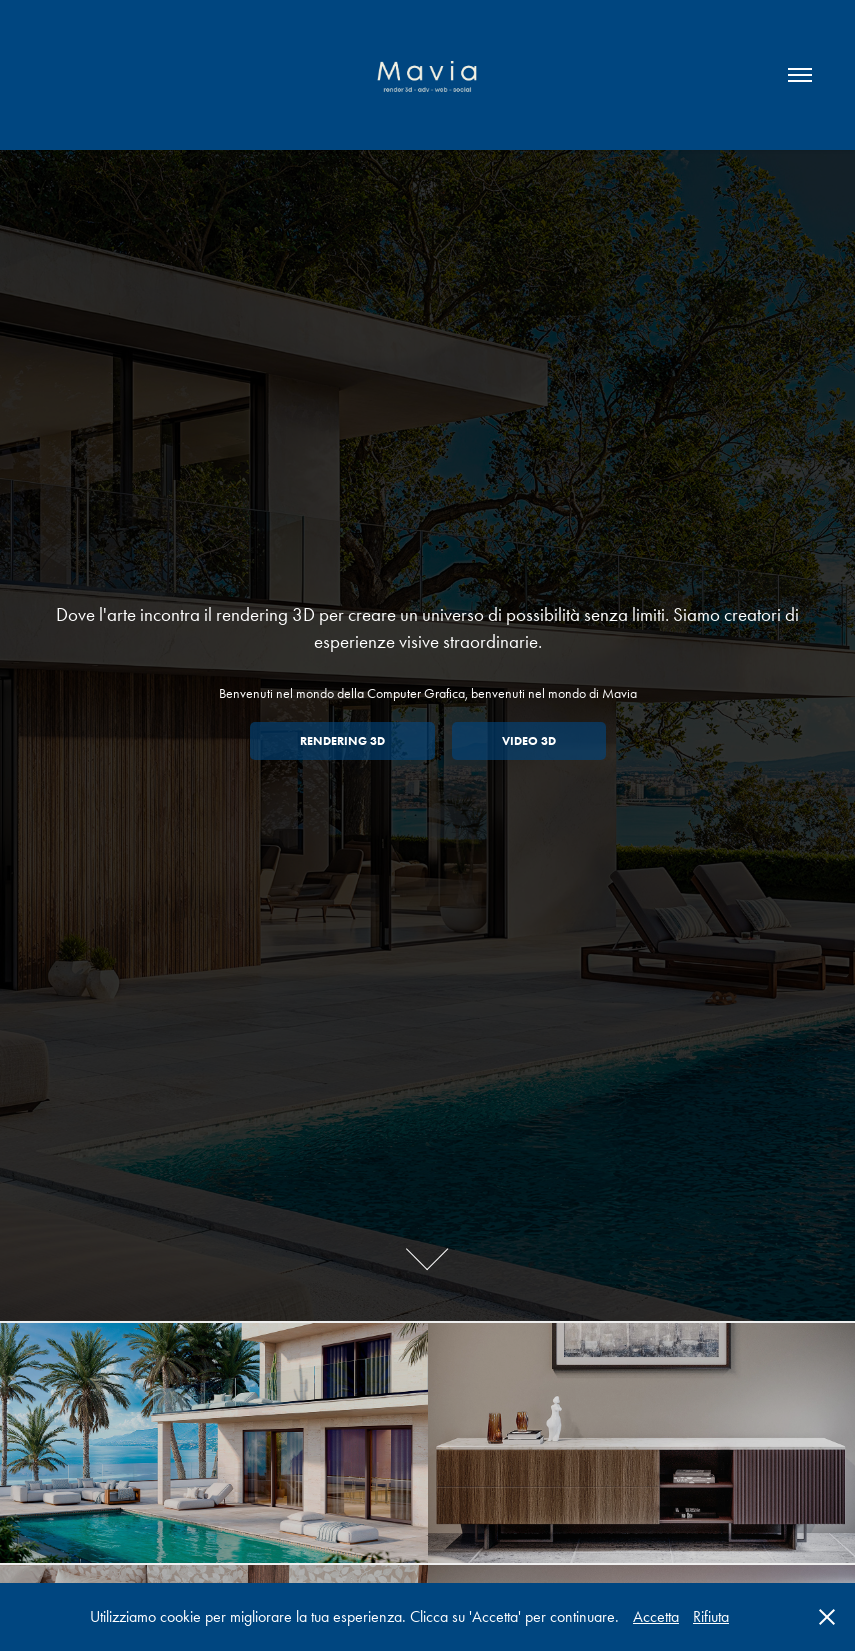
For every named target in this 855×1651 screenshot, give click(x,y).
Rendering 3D (342, 740)
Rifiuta (711, 1616)
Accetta (656, 1616)
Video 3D (529, 740)
